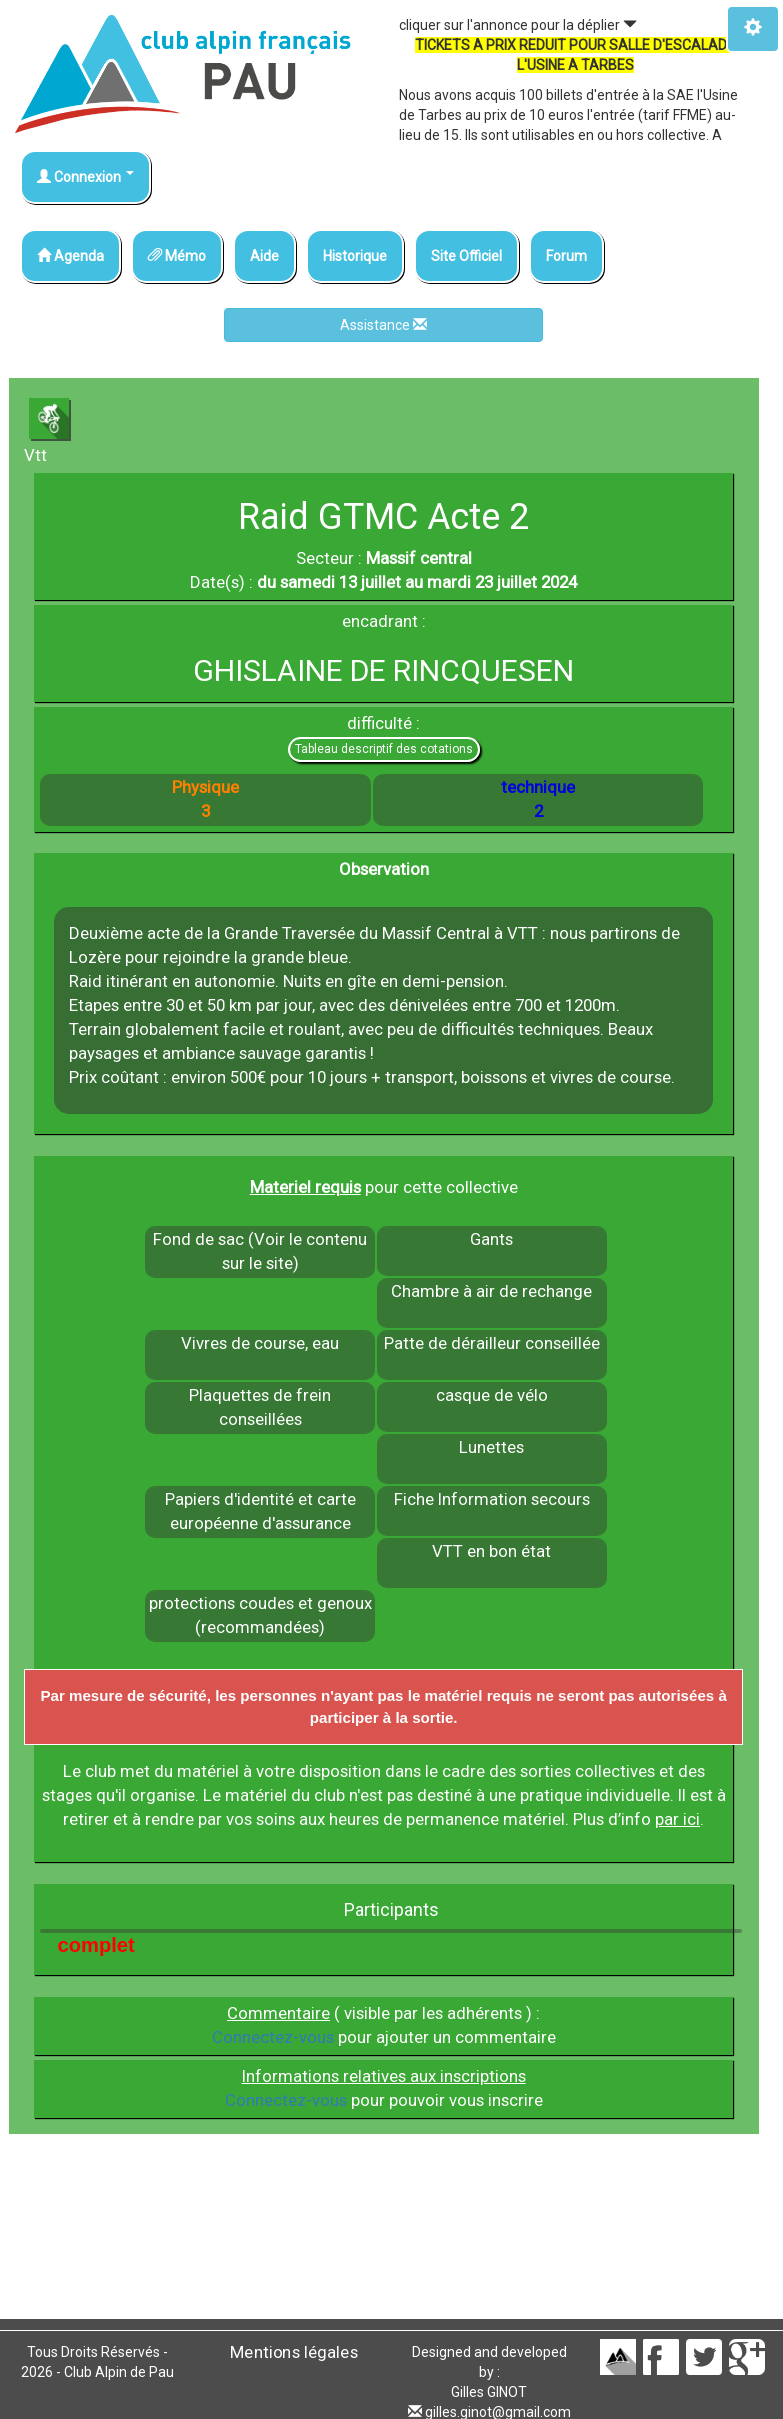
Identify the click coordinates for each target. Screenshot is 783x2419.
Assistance (383, 325)
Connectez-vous (273, 2037)
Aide (264, 256)
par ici (677, 1819)
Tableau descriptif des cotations (384, 749)
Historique (355, 256)
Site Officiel (466, 256)
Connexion (85, 177)
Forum (566, 256)
